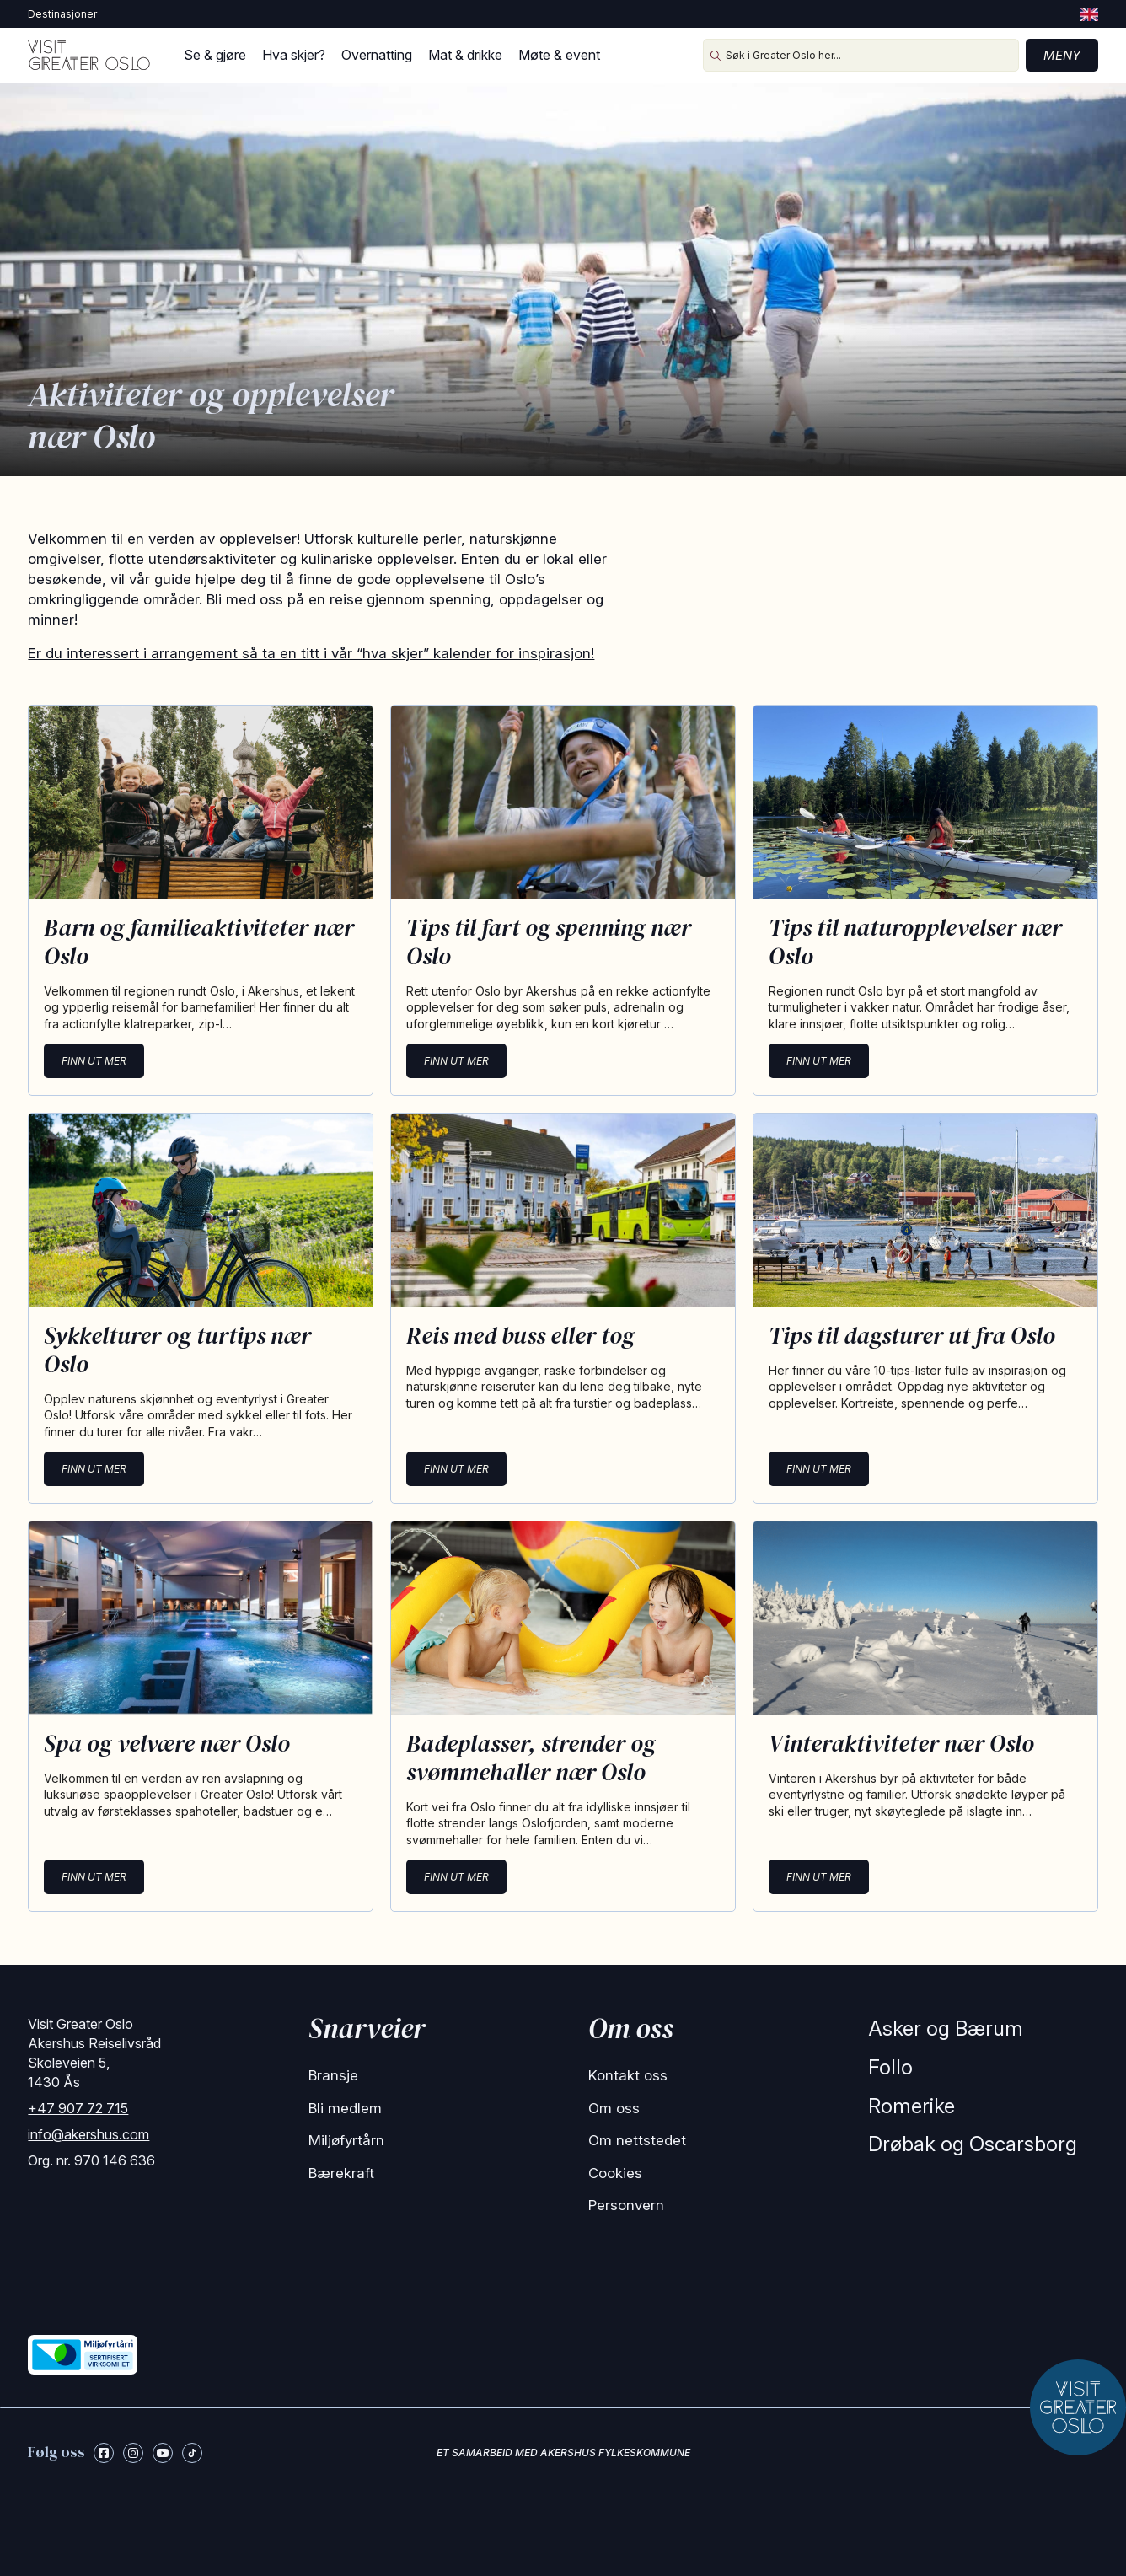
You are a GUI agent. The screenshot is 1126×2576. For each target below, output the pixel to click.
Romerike (911, 2106)
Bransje (333, 2075)
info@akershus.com (88, 2134)
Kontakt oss (628, 2075)
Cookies (615, 2173)
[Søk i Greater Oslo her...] (861, 55)
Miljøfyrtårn (346, 2140)
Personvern (626, 2205)
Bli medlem (345, 2108)
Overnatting (376, 54)
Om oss (614, 2108)
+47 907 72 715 (78, 2108)
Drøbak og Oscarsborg (972, 2144)
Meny (1061, 55)
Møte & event (559, 54)
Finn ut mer (94, 1061)
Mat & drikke (465, 54)
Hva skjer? (293, 54)
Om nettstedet (637, 2140)
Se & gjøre (215, 54)
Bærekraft (341, 2173)
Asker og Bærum (945, 2028)
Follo (890, 2067)
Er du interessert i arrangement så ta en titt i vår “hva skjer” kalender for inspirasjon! (311, 653)
